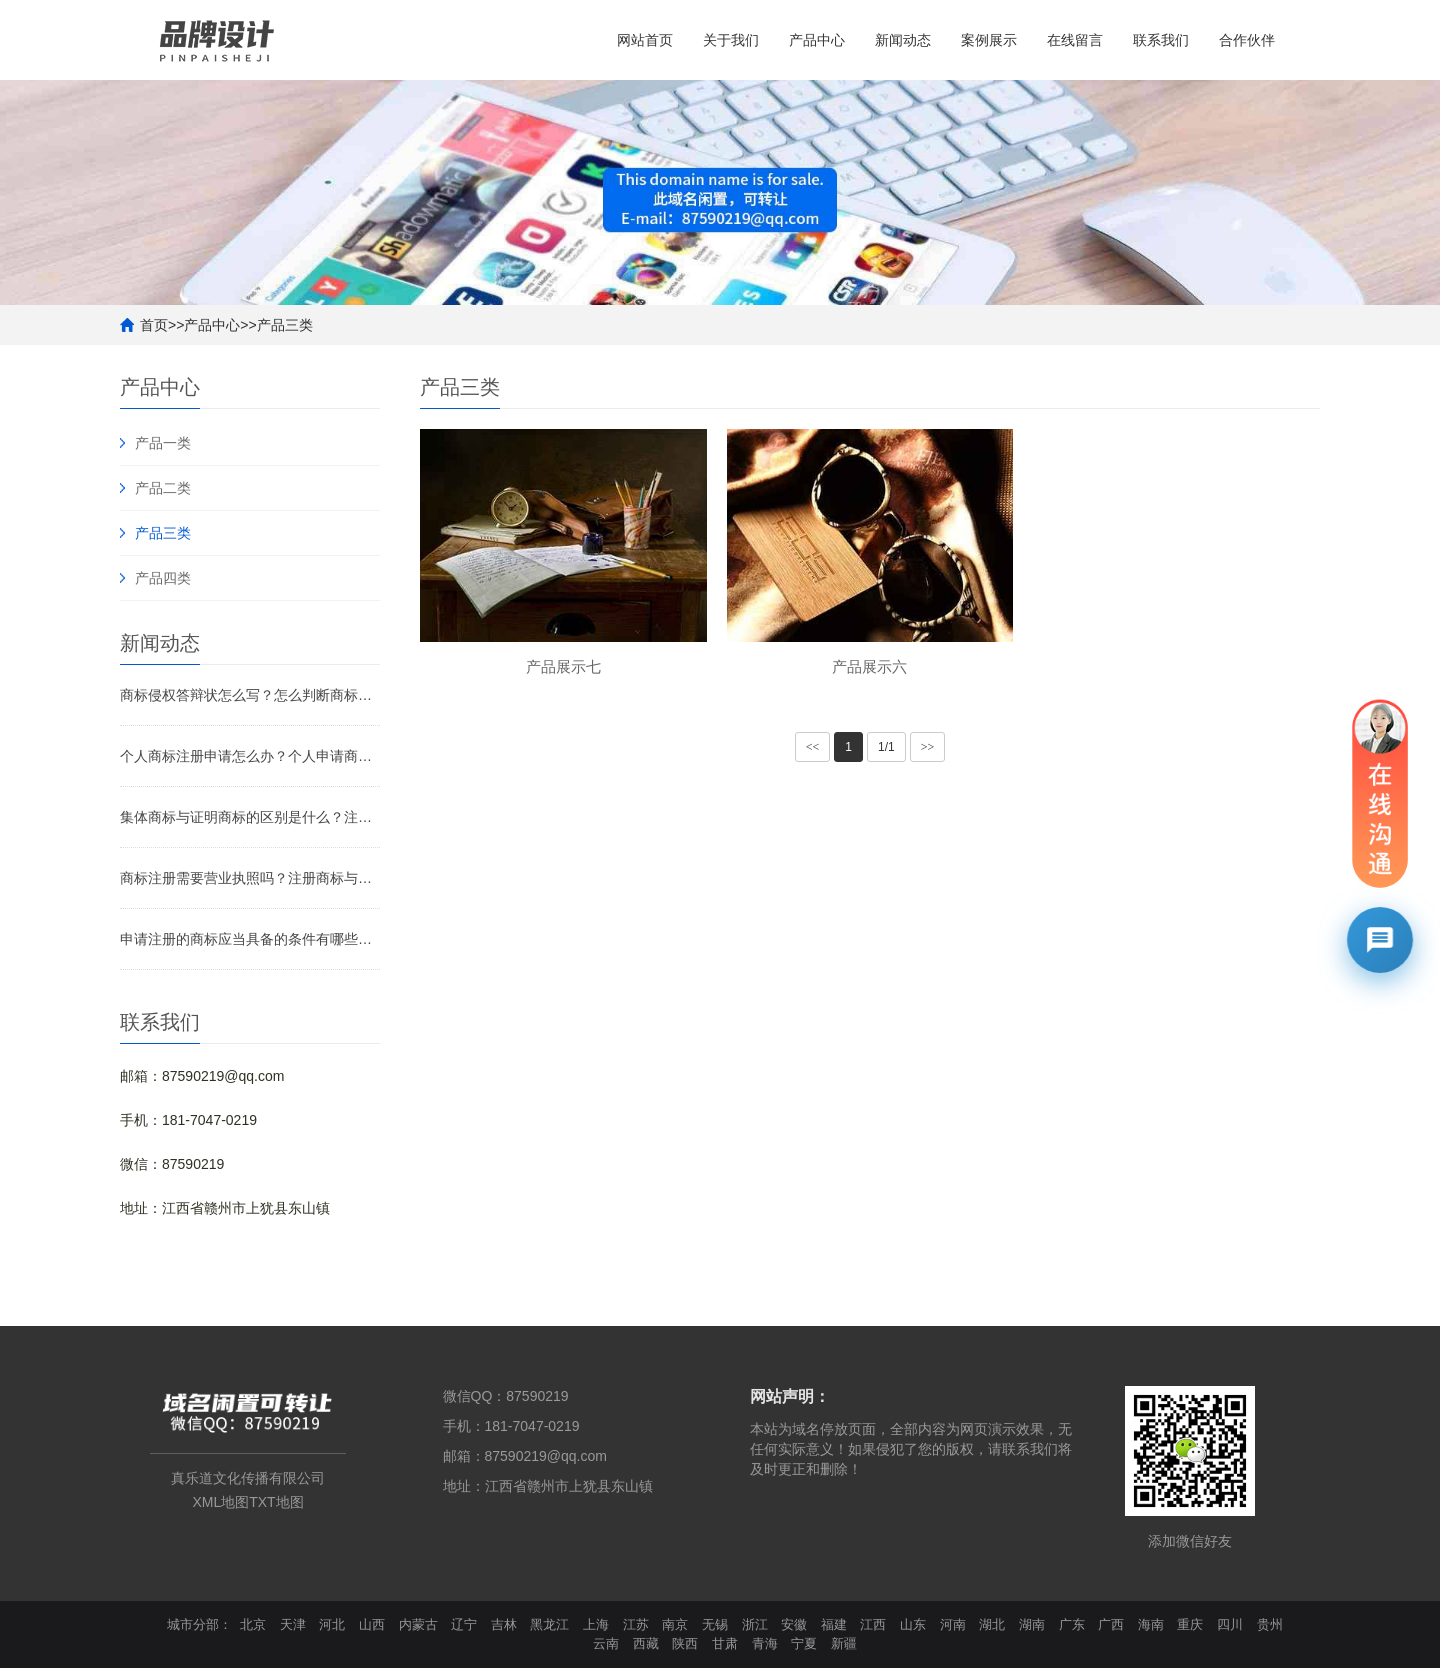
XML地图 (220, 1502)
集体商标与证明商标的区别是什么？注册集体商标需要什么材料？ (250, 817)
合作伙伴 (1247, 40)
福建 (834, 1624)
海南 (1151, 1624)
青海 (765, 1643)
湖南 (1032, 1624)
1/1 (886, 747)
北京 (253, 1624)
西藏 (646, 1643)
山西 (372, 1624)
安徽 (794, 1624)
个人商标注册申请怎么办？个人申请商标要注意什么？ (250, 756)
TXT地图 (276, 1502)
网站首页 (645, 40)
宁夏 (804, 1643)
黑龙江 (549, 1624)
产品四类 (163, 578)
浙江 (755, 1624)
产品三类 (285, 325)
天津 (293, 1624)
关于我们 (731, 40)
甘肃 (725, 1643)
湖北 (992, 1624)
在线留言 (1075, 40)
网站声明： (790, 1396)
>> (928, 747)
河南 (953, 1624)
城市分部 (193, 1624)
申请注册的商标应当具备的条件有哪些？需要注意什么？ (250, 939)
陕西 (685, 1643)
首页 (154, 325)
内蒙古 (418, 1624)
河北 (332, 1624)
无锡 (715, 1624)
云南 (606, 1643)
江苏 (636, 1624)
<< (813, 747)
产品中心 (817, 40)
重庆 (1190, 1624)
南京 (675, 1624)
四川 (1230, 1624)
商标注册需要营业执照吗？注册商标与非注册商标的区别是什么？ (250, 878)
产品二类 (163, 488)
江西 (873, 1624)
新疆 (844, 1643)
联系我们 (1161, 40)
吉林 (504, 1624)
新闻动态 (903, 40)
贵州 (1270, 1624)
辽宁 (464, 1624)
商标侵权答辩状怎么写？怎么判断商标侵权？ (250, 695)
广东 (1072, 1624)
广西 (1111, 1624)
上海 (596, 1624)
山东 (913, 1624)
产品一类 (163, 443)
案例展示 (989, 40)
